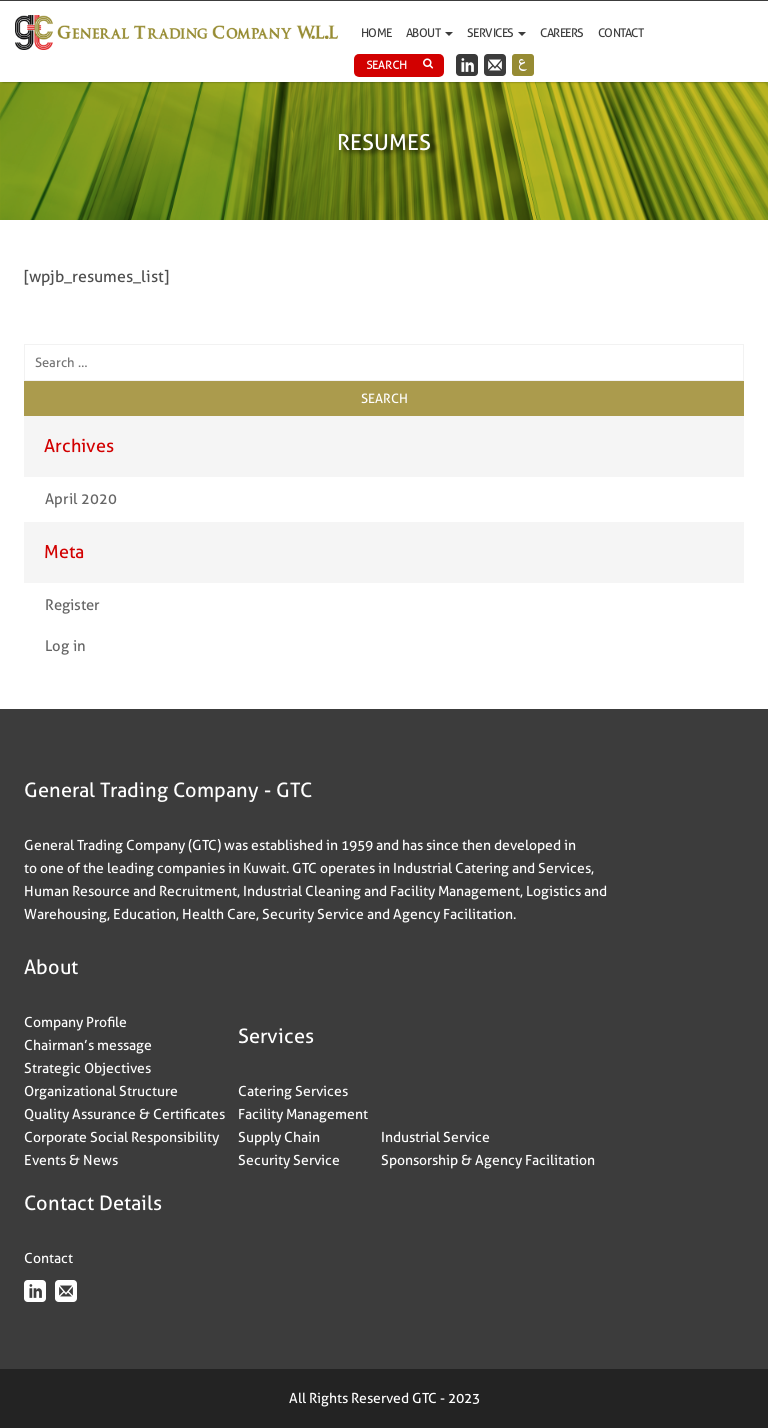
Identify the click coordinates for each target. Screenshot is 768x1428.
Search (399, 65)
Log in (65, 646)
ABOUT (429, 33)
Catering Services (293, 1091)
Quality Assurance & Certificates (124, 1114)
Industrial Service (435, 1137)
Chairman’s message (88, 1045)
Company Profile (75, 1022)
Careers (562, 33)
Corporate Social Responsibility (121, 1137)
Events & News (71, 1160)
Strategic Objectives (87, 1068)
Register (72, 605)
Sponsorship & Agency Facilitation (488, 1160)
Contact (621, 33)
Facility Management (303, 1114)
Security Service (289, 1160)
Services (497, 33)
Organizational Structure (101, 1091)
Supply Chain (279, 1137)
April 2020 (81, 499)
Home (376, 33)
